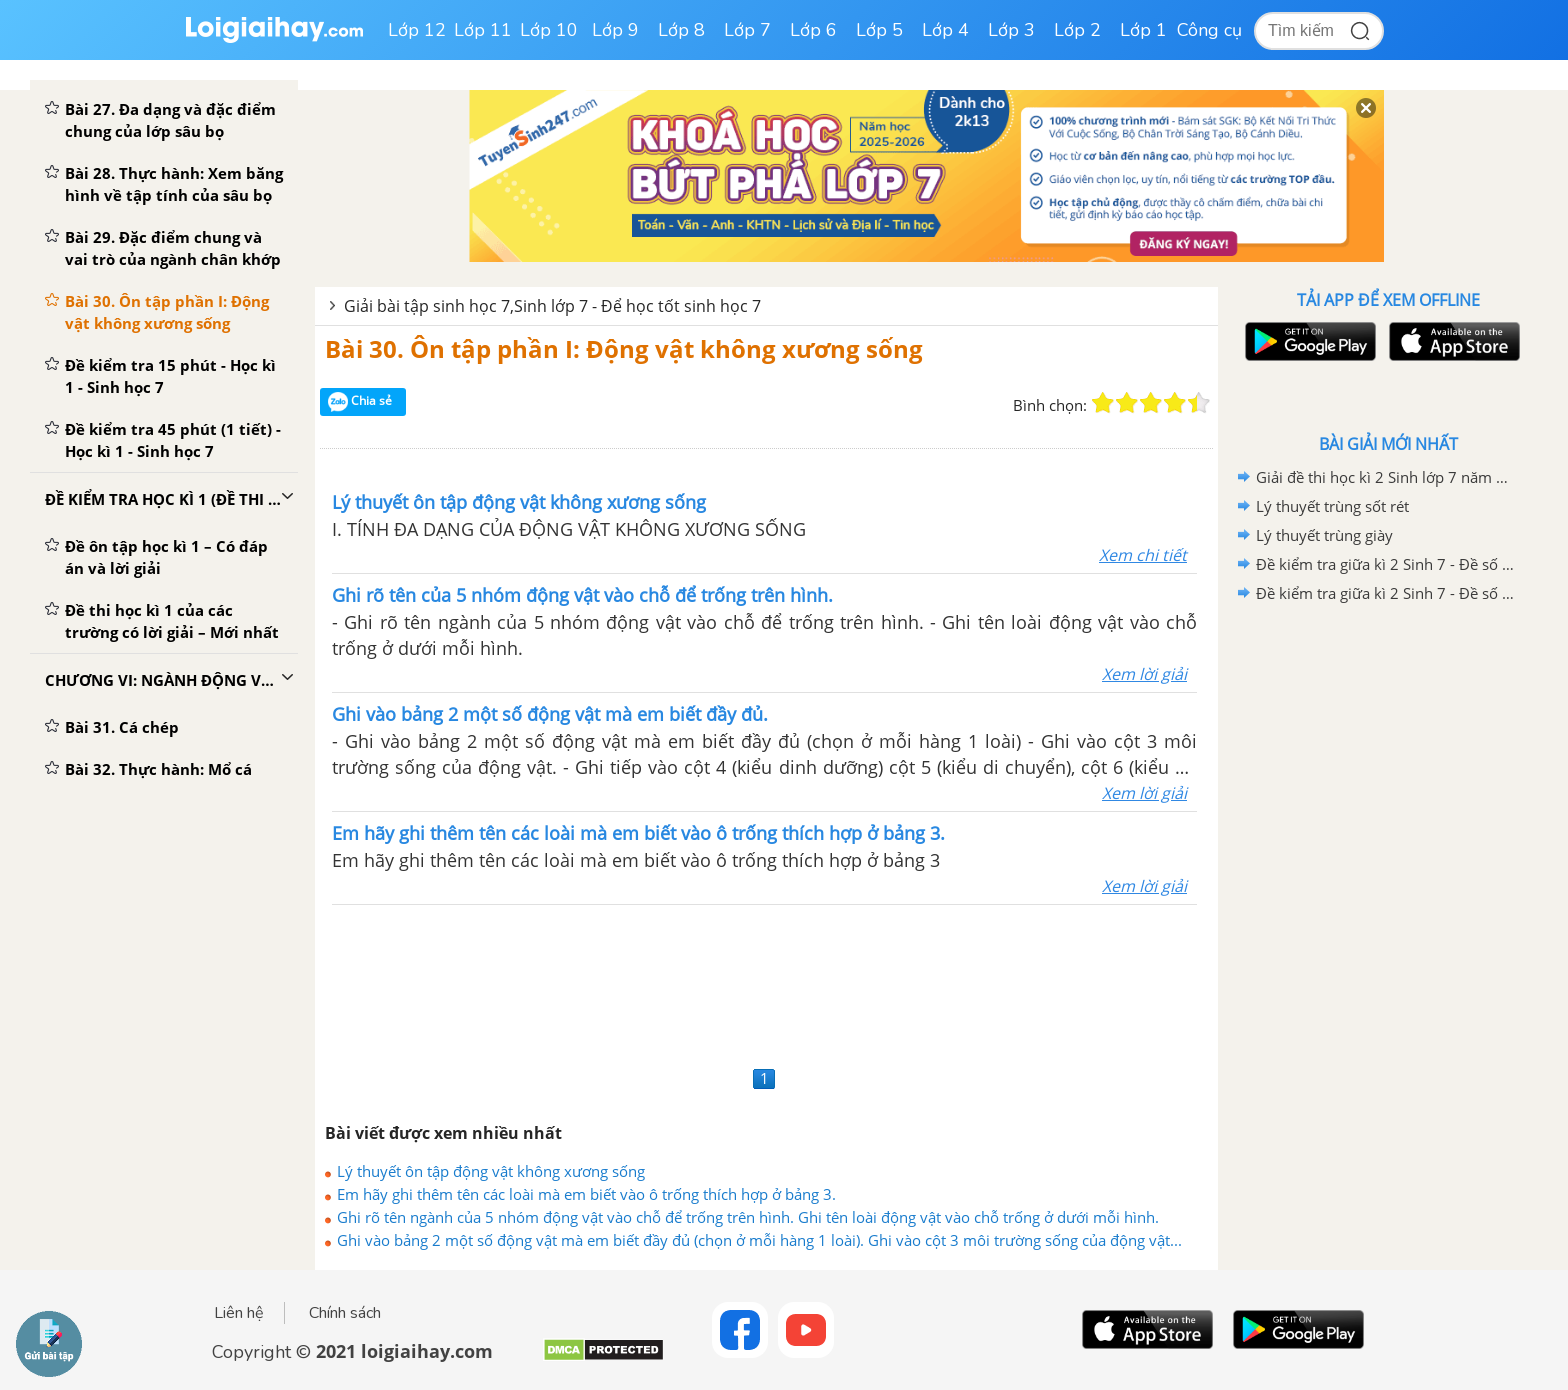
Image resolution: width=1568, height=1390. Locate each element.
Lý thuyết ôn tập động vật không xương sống (491, 1171)
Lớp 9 (615, 30)
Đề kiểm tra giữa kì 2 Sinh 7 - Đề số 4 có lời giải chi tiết (1385, 593)
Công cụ (1209, 30)
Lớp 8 (681, 30)
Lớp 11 (483, 30)
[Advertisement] (766, 982)
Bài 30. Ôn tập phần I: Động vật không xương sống (624, 348)
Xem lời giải (1144, 674)
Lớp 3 (1011, 30)
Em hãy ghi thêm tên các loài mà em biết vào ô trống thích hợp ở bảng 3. (586, 1194)
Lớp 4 (945, 30)
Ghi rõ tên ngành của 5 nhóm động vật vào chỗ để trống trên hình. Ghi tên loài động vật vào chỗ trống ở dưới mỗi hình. (748, 1217)
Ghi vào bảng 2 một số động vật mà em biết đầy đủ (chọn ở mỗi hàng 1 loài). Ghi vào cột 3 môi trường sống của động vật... (759, 1240)
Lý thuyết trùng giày (1324, 535)
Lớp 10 (549, 30)
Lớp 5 (879, 30)
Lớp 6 (813, 30)
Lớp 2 (1077, 30)
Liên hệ (239, 1313)
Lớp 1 (1143, 30)
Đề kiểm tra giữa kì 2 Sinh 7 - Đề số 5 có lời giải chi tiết (1385, 564)
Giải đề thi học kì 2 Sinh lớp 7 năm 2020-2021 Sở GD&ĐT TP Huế (1385, 477)
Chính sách (345, 1313)
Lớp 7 (747, 30)
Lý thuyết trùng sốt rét (1332, 506)
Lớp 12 (417, 30)
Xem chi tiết (1143, 555)
